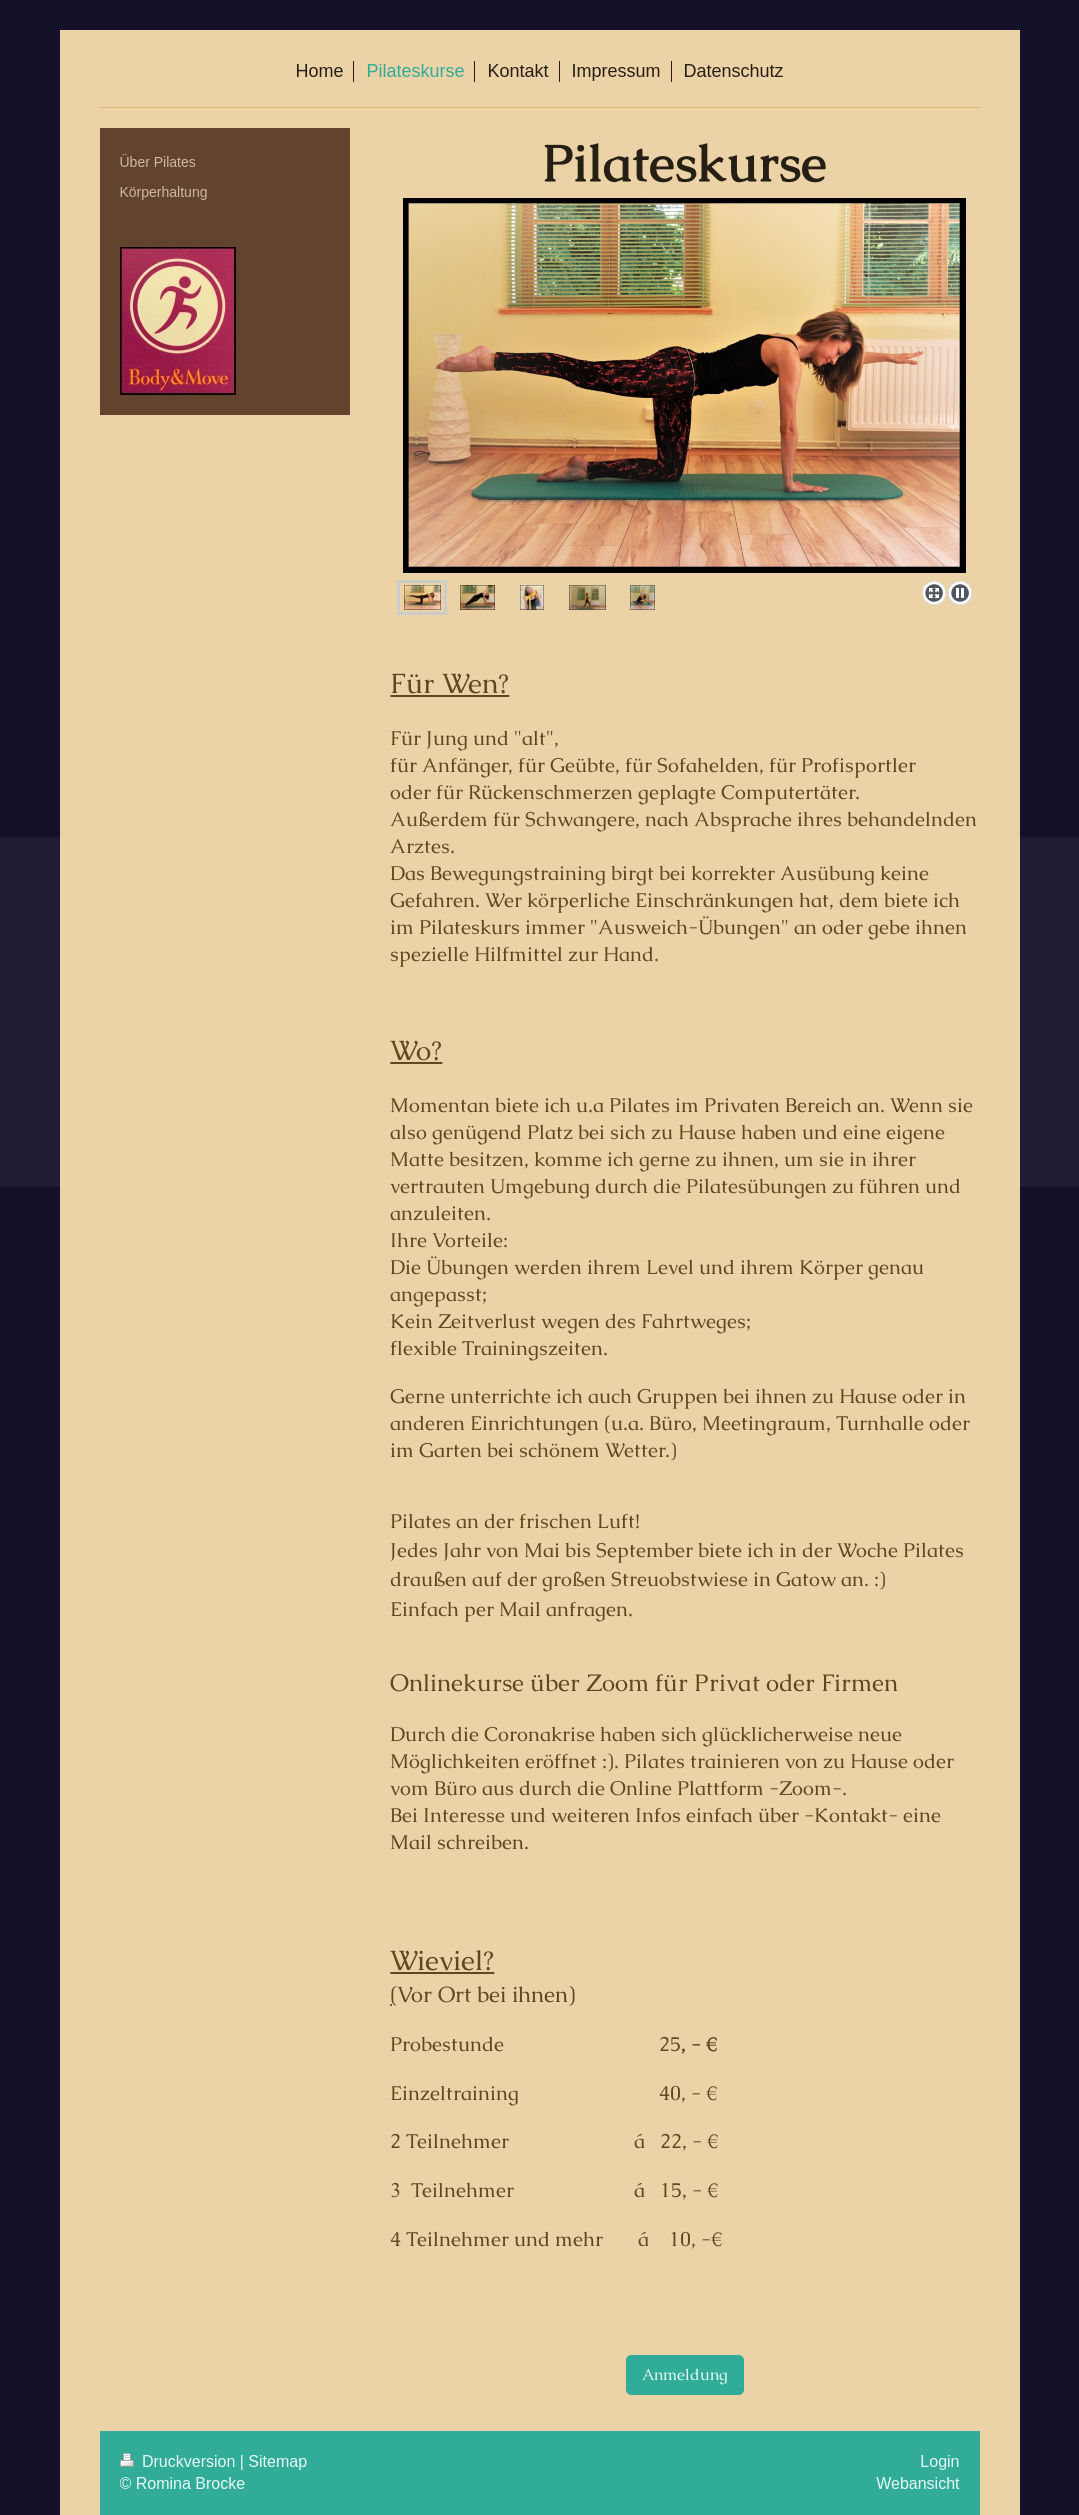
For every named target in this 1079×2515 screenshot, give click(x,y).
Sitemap (277, 2461)
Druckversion (180, 2461)
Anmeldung (685, 2374)
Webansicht (917, 2483)
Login (939, 2461)
